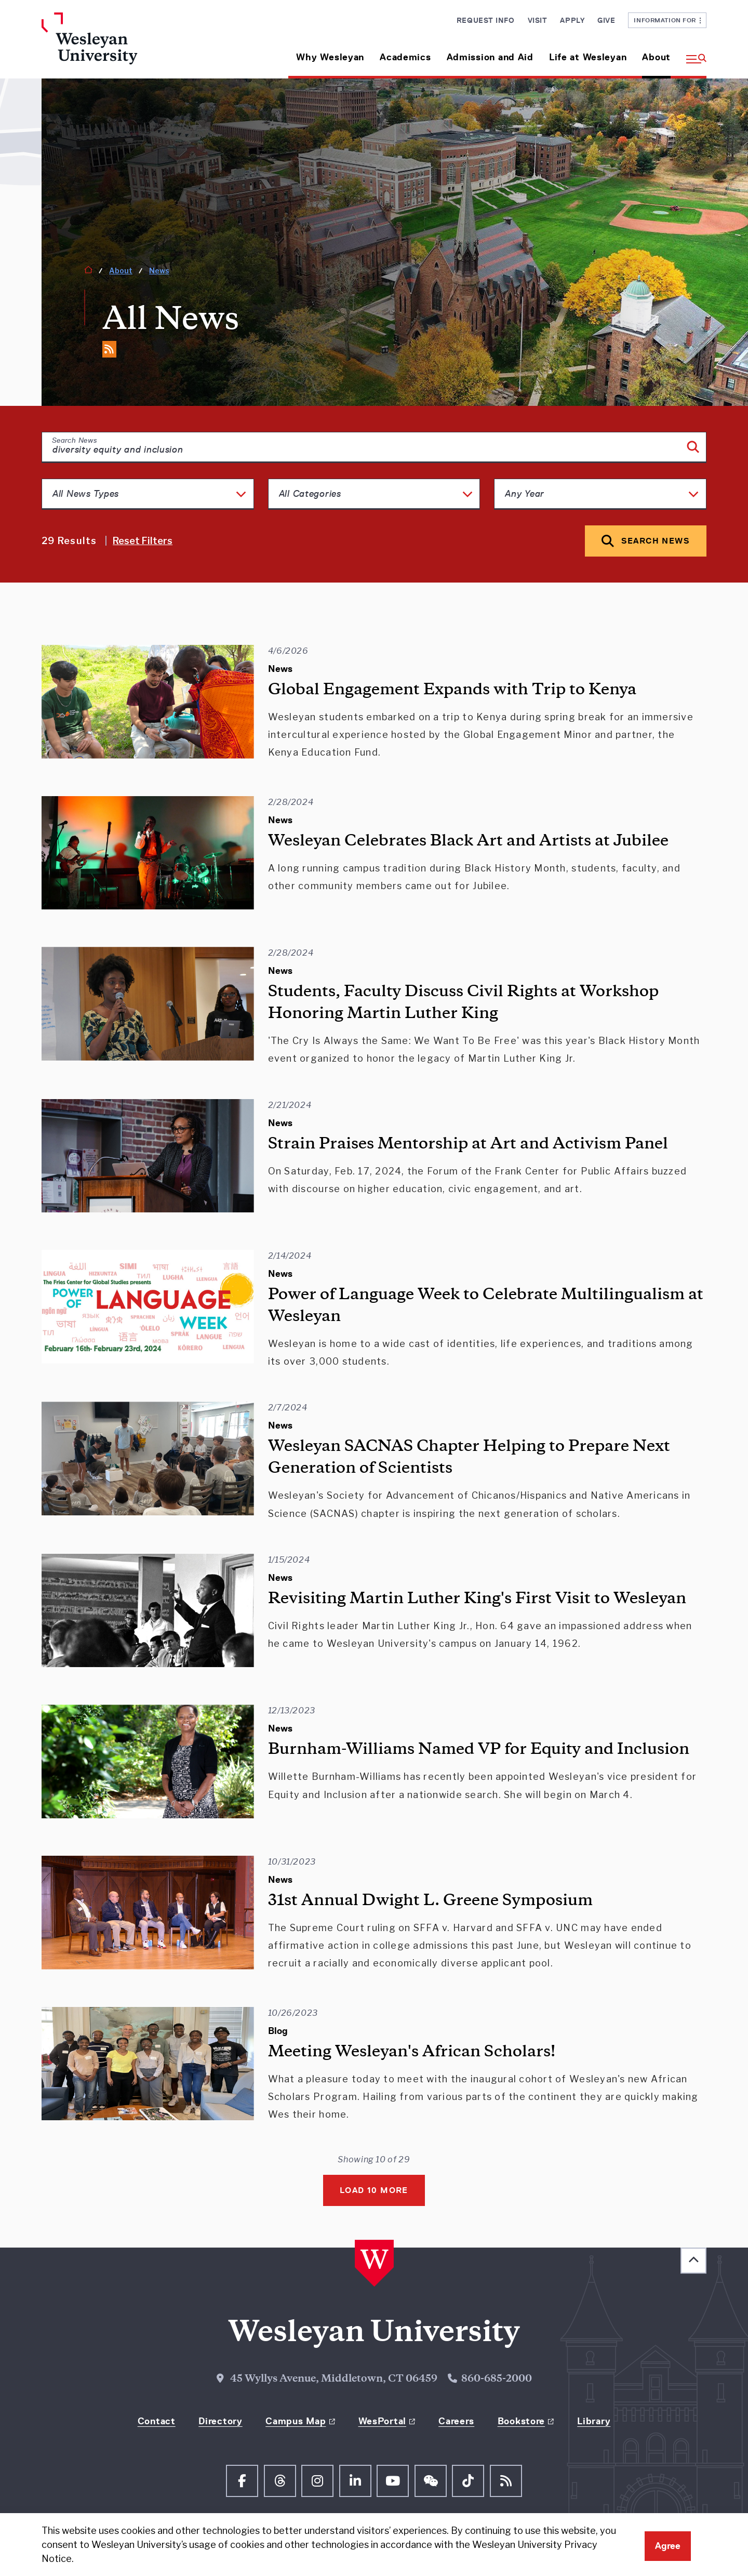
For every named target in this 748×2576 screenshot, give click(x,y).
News (159, 270)
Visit (537, 20)
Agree (667, 2546)
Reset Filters (142, 540)
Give (606, 20)
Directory (220, 2421)
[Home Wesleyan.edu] (119, 45)
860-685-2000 (496, 2379)
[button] (692, 53)
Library (593, 2421)
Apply (572, 20)
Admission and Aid (490, 57)
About (656, 57)
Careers (456, 2421)
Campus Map (295, 2421)
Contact (157, 2421)
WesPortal (382, 2421)
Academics (405, 57)
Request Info (486, 20)
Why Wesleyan (330, 57)
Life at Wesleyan (588, 57)
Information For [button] (667, 20)
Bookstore (521, 2421)
